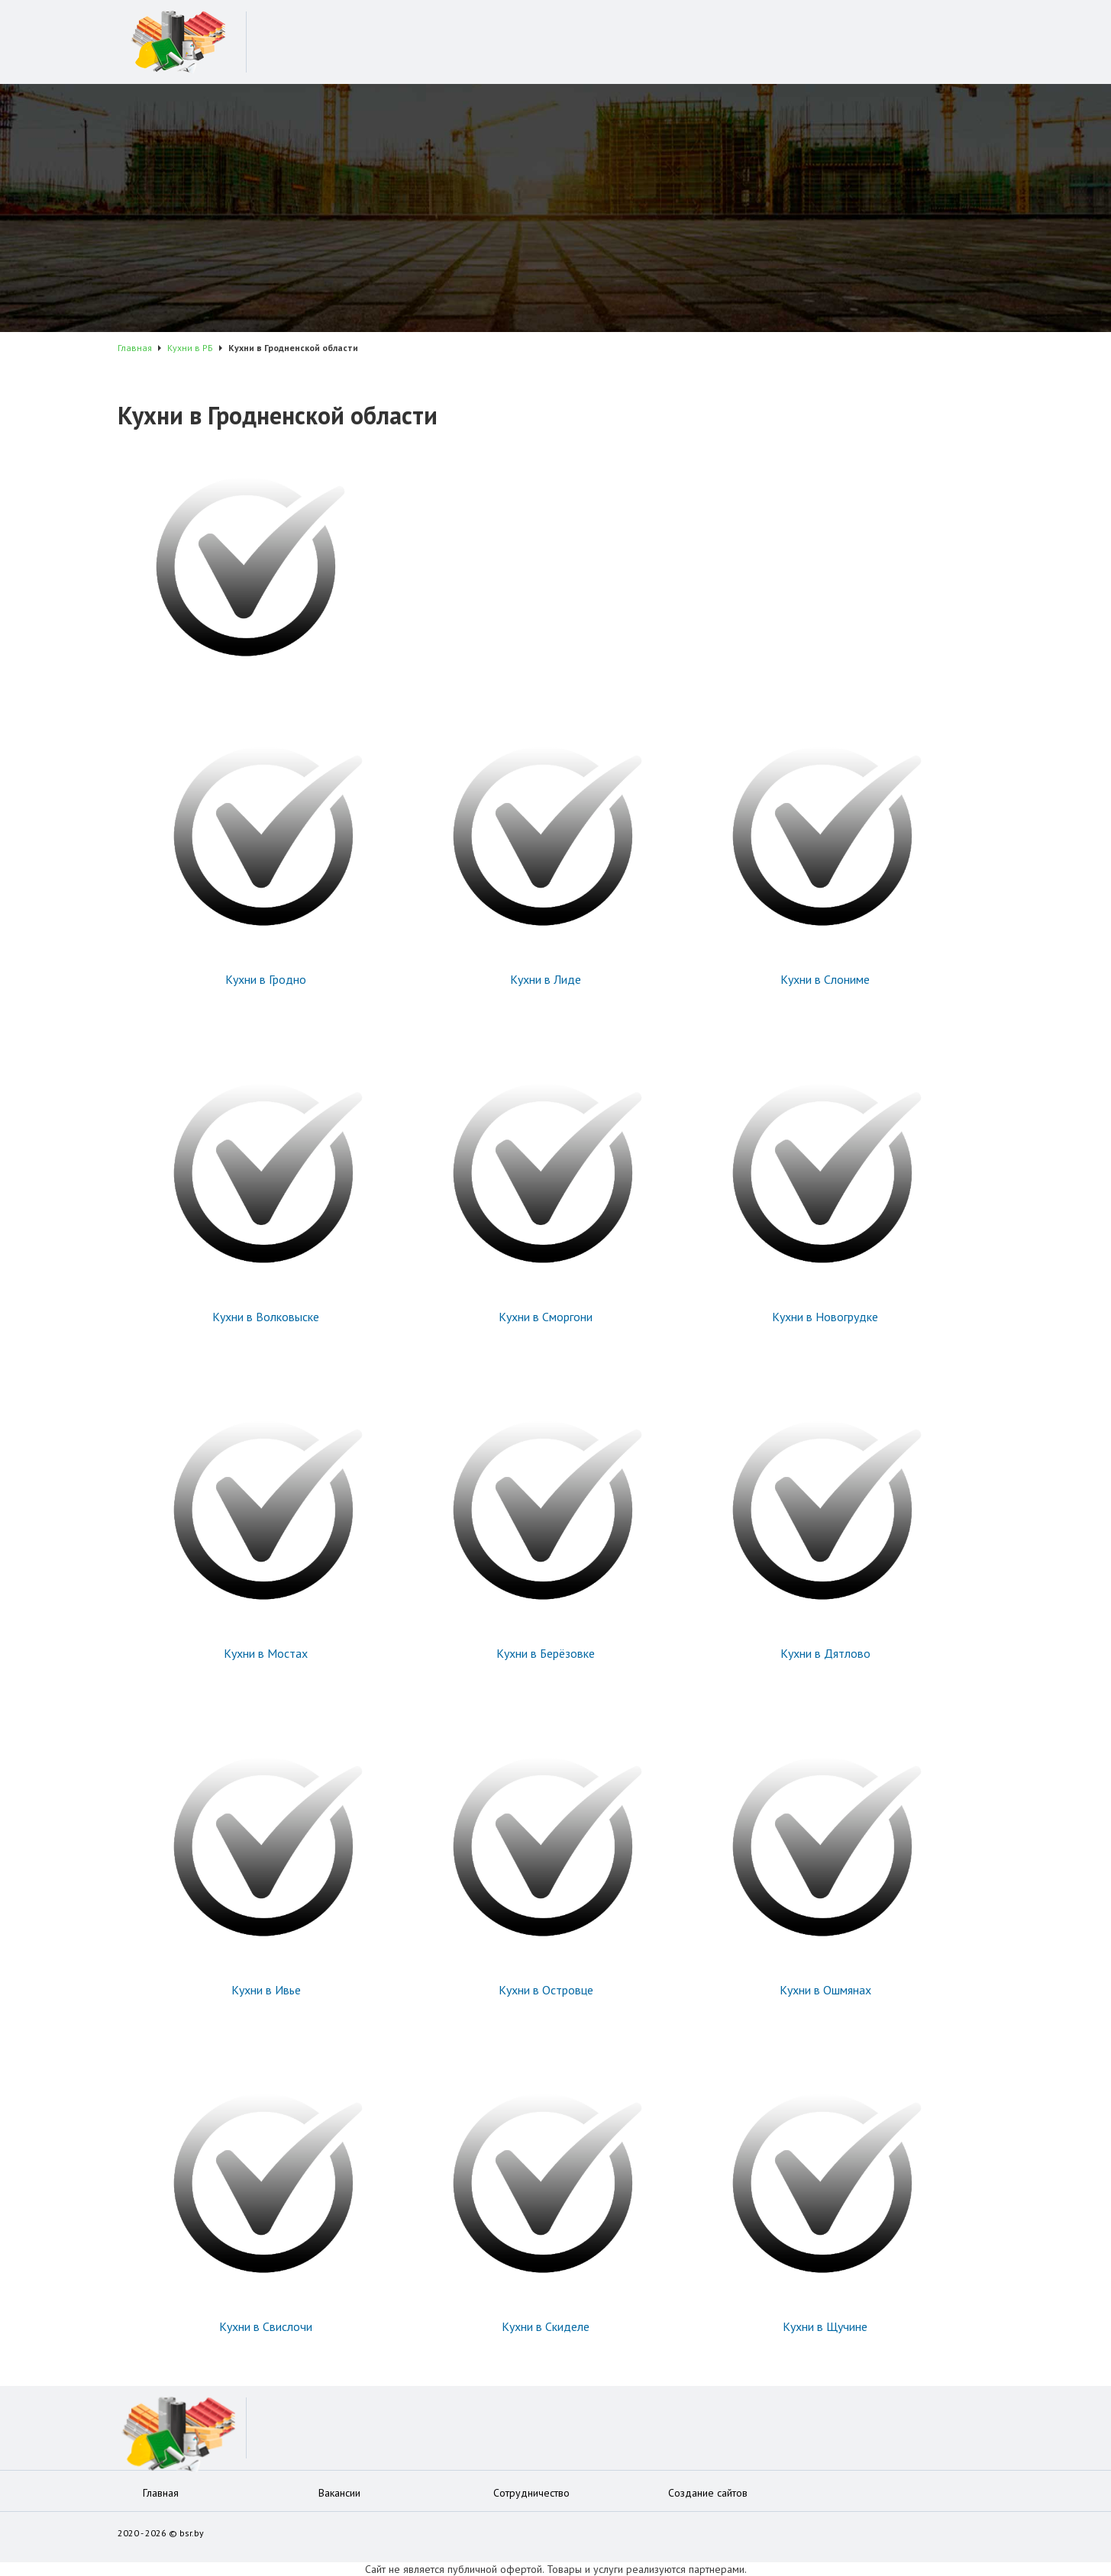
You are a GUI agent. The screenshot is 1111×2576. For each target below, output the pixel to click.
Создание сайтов (708, 2493)
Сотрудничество (531, 2493)
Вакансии (339, 2493)
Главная (161, 2493)
